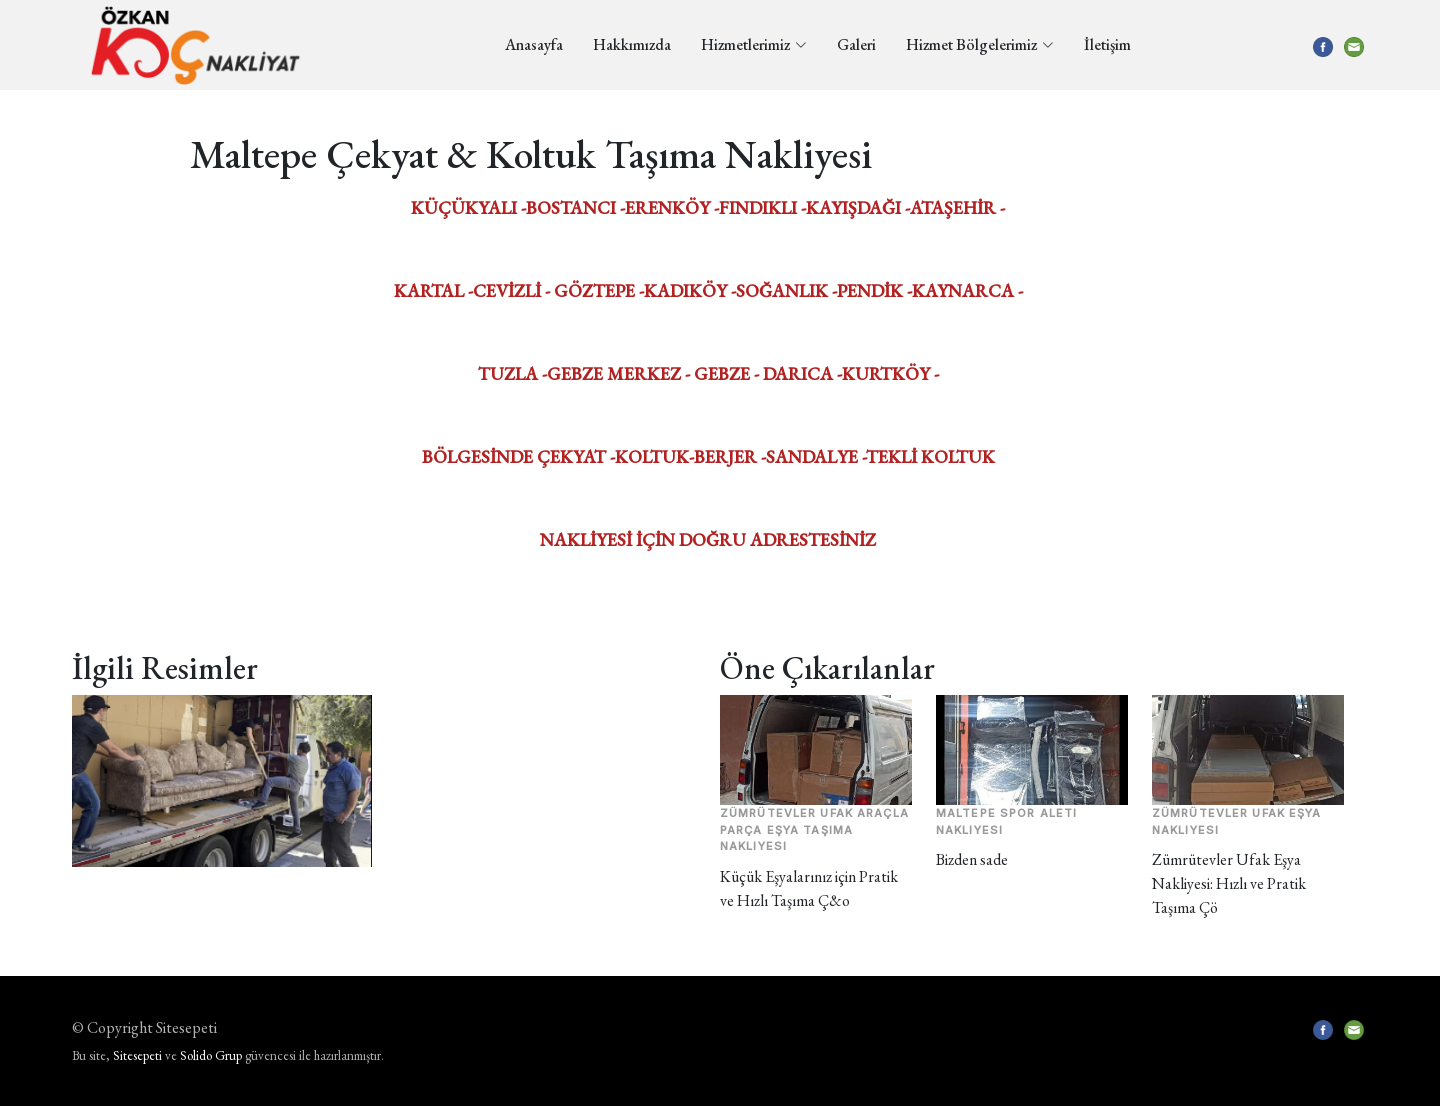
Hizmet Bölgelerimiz (980, 44)
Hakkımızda (632, 44)
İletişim (1107, 44)
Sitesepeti (137, 1055)
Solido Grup (211, 1055)
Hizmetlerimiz (754, 44)
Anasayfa (534, 44)
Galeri (856, 44)
